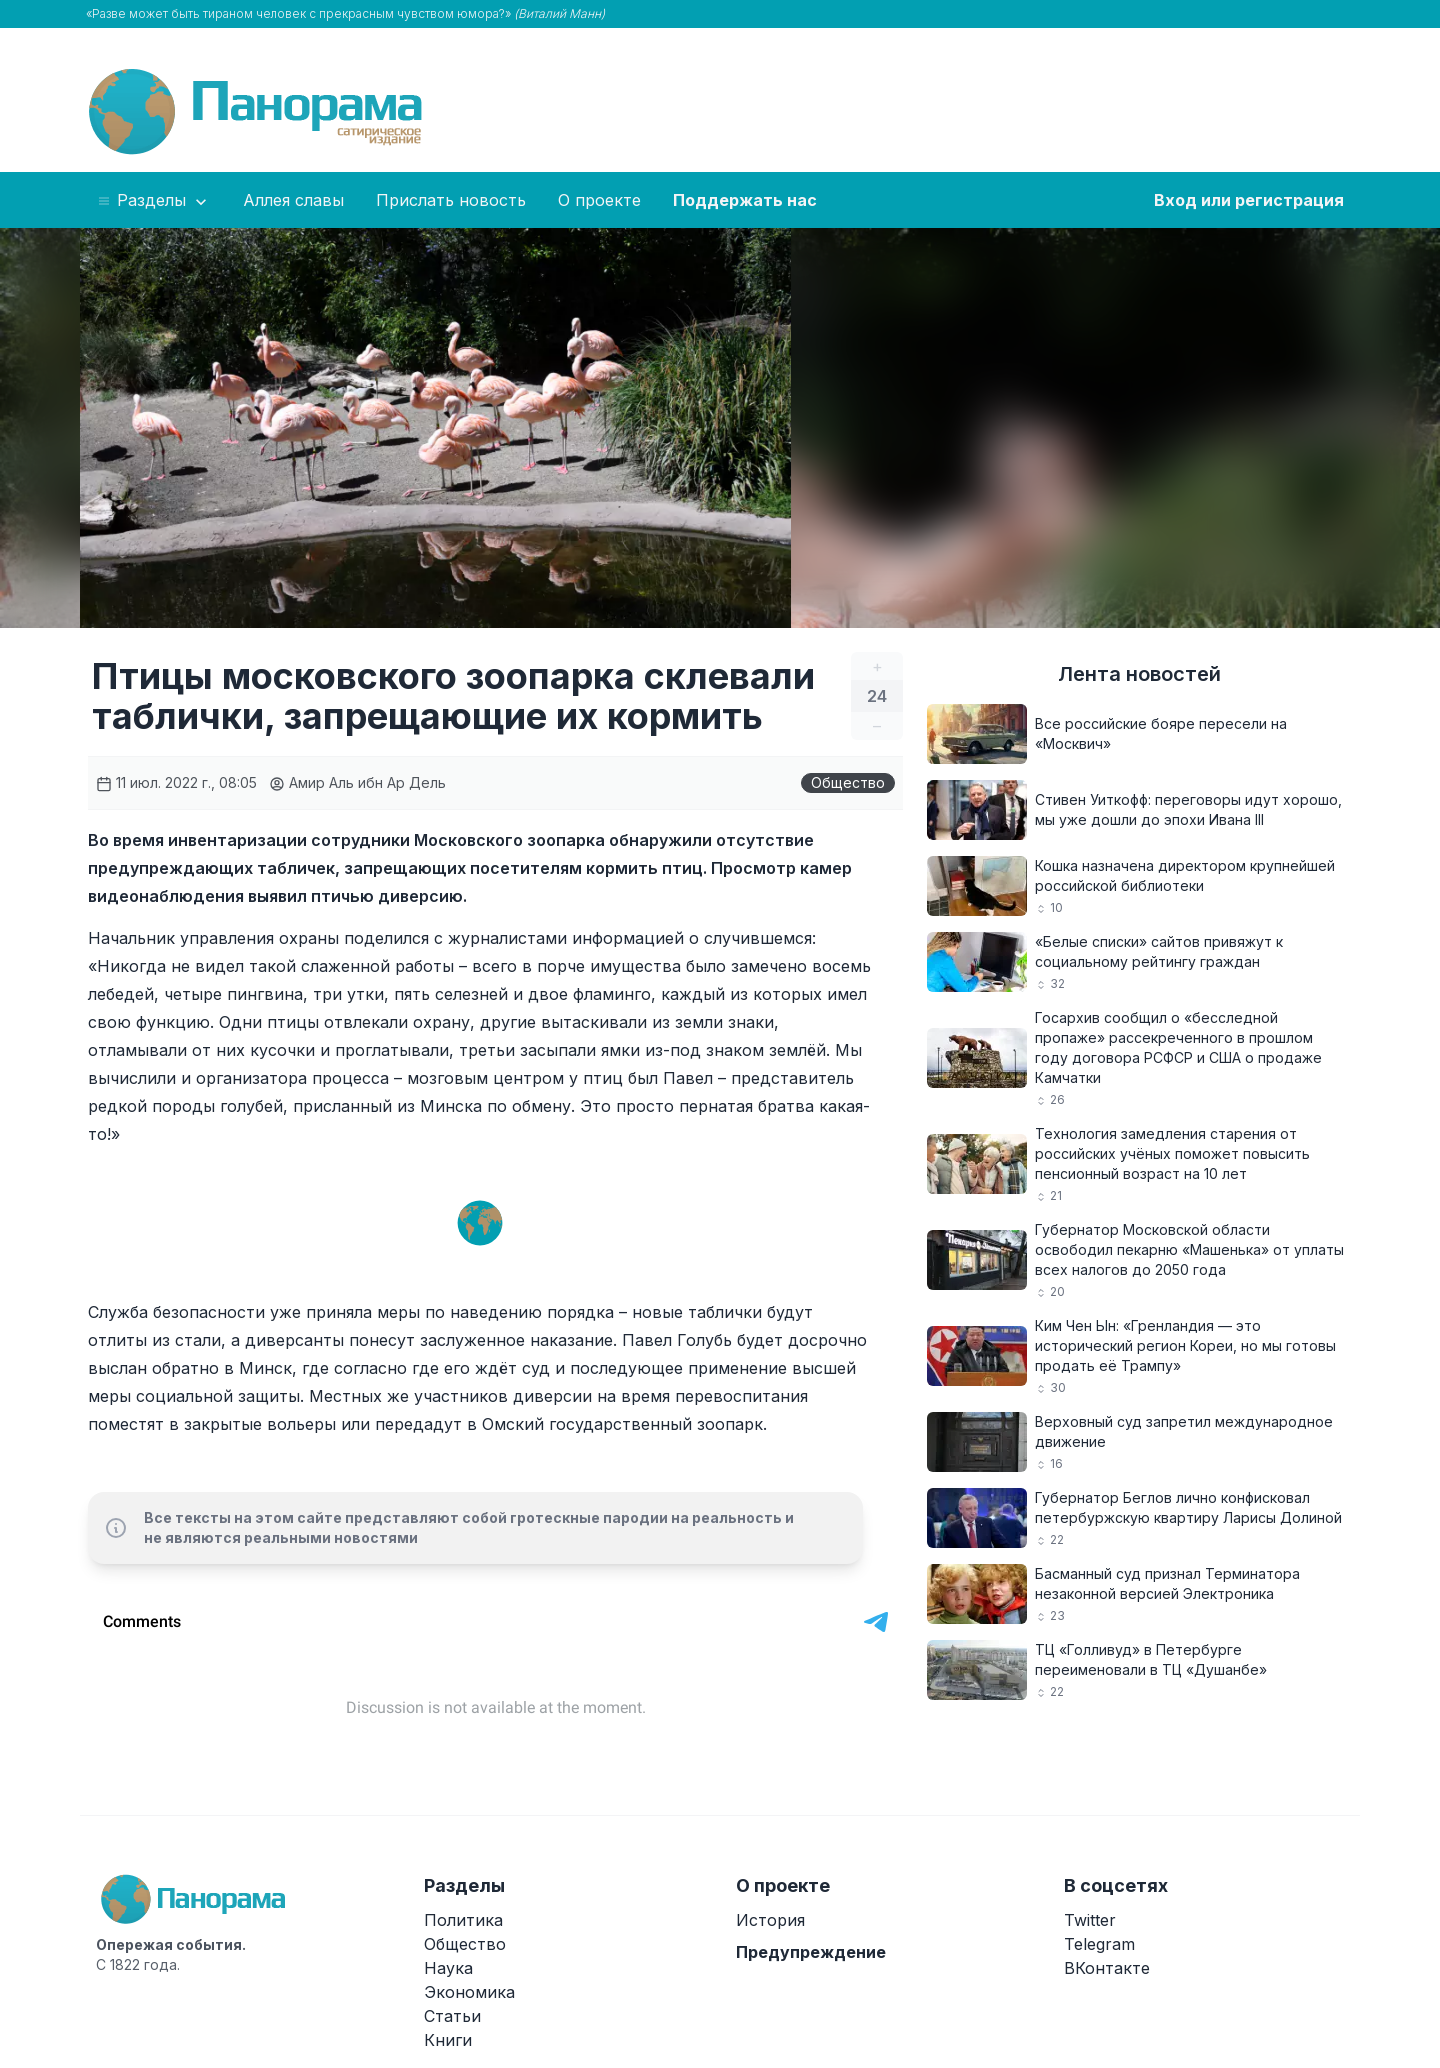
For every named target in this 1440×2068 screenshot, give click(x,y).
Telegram (1099, 1944)
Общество (848, 782)
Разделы (153, 201)
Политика (463, 1920)
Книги (448, 2040)
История (770, 1920)
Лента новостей (1139, 674)
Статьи (452, 2016)
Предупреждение (811, 1952)
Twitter (1090, 1920)
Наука (448, 1968)
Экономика (469, 1992)
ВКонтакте (1107, 1968)
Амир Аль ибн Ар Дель (357, 782)
